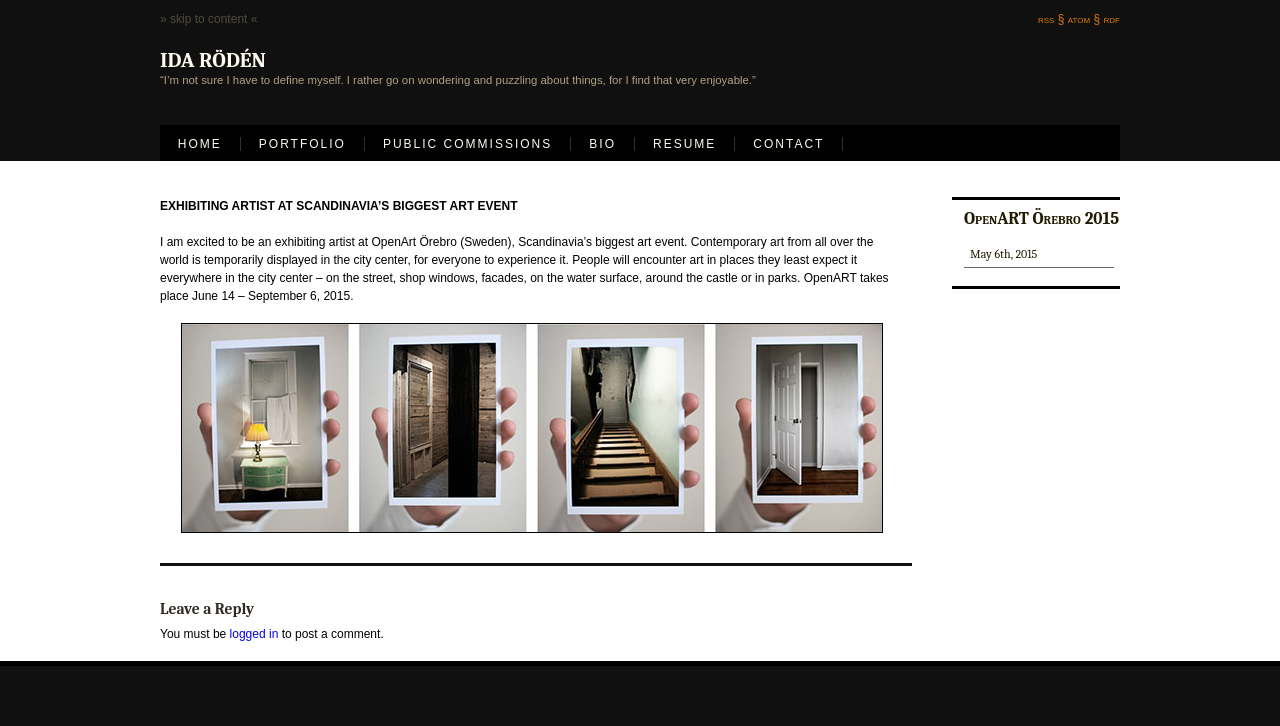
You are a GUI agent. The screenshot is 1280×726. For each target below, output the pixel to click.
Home (200, 144)
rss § (1051, 19)
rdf (1112, 19)
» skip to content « (208, 19)
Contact (788, 144)
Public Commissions (467, 144)
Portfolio (302, 144)
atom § (1084, 19)
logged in (254, 634)
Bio (602, 144)
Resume (684, 144)
